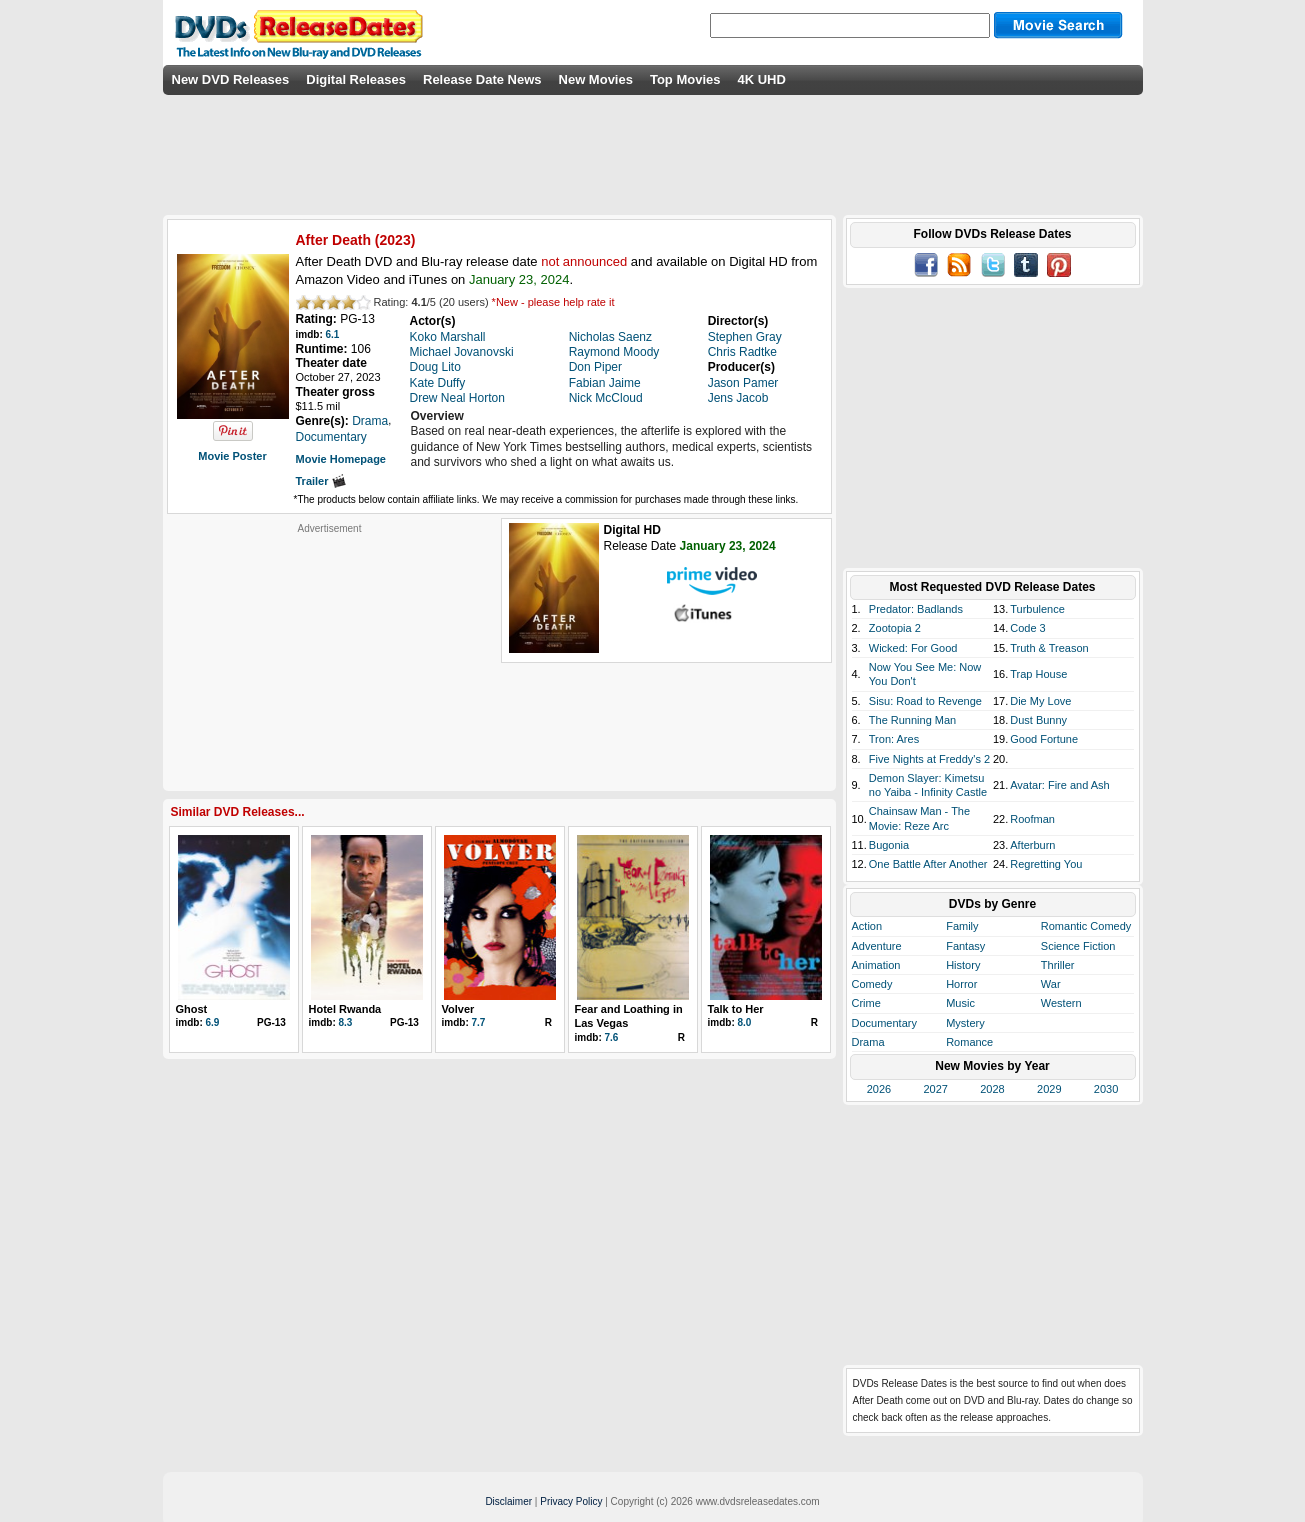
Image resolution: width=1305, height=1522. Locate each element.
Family (962, 926)
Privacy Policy (571, 1501)
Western (1061, 1003)
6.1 (333, 334)
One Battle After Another (928, 864)
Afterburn (1032, 845)
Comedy (872, 984)
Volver (458, 1009)
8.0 (745, 1022)
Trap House (1038, 674)
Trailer (321, 481)
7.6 (612, 1037)
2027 (935, 1089)
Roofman (1032, 819)
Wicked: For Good (913, 648)
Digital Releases (356, 79)
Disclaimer (508, 1501)
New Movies (596, 79)
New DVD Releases (231, 79)
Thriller (1058, 965)
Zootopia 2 (895, 628)
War (1051, 984)
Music (960, 1003)
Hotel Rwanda (345, 1009)
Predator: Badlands (916, 609)
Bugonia (889, 845)
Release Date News (482, 79)
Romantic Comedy (1086, 926)
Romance (969, 1042)
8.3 (346, 1022)
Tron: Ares (894, 739)
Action (867, 926)
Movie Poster (232, 456)
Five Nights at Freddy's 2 (929, 759)
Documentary (884, 1023)
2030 (1106, 1089)
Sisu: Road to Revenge (925, 701)
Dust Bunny (1038, 720)
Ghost (192, 1009)
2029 (1049, 1089)
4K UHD (761, 79)
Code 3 (1027, 628)
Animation (876, 965)
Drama (868, 1042)
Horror (961, 984)
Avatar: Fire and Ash (1059, 785)
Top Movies (685, 79)
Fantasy (965, 946)
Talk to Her (736, 1009)
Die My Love (1040, 701)
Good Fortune (1044, 739)
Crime (866, 1003)
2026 (879, 1089)
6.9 (213, 1022)
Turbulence (1037, 609)
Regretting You (1046, 864)
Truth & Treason (1049, 648)
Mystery (965, 1023)
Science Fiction (1078, 946)
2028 (992, 1089)
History (963, 965)
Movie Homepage (341, 459)
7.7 (479, 1022)
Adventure (877, 946)
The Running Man (912, 720)
